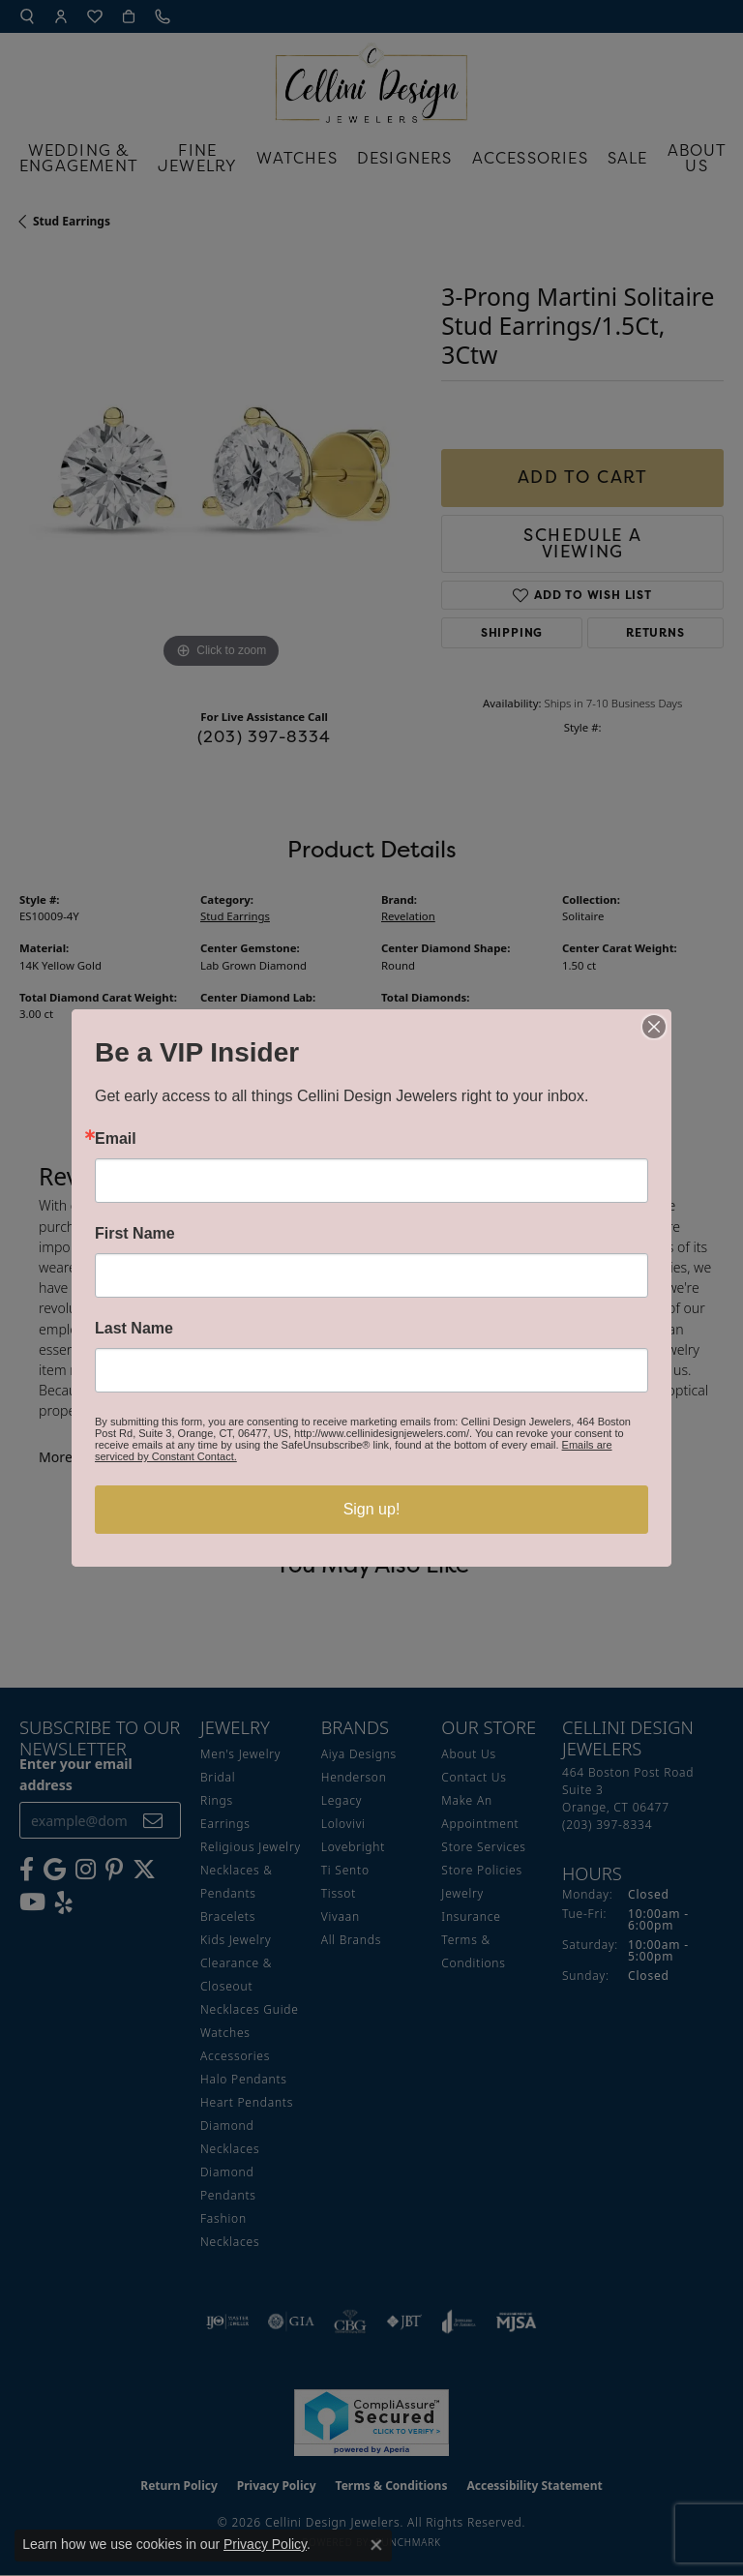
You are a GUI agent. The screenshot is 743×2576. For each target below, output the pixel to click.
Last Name (134, 1328)
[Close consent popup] (376, 2545)
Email (115, 1139)
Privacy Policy (265, 2544)
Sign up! (372, 1509)
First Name (135, 1234)
